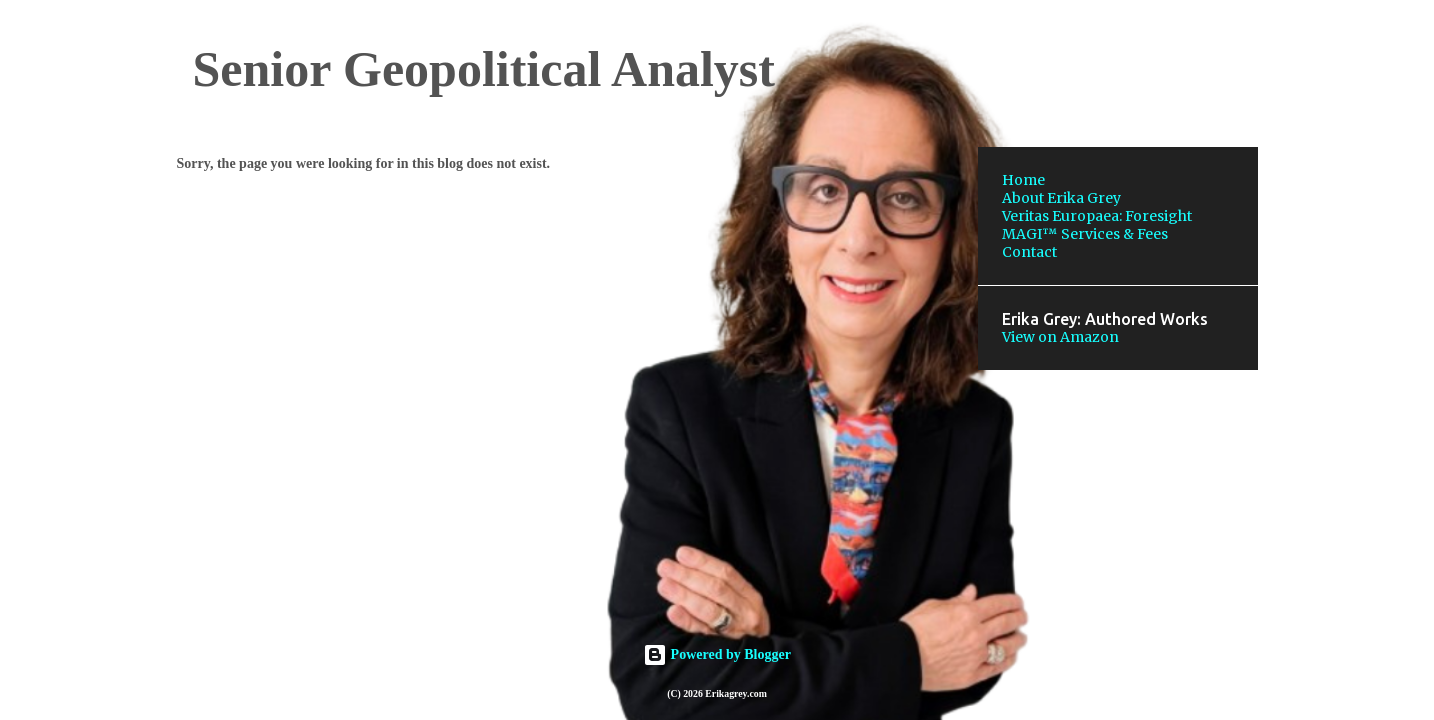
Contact (1029, 252)
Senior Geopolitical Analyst (484, 69)
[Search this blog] (1153, 64)
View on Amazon (1060, 337)
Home (1023, 180)
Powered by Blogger (717, 654)
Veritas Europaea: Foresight (1097, 216)
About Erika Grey (1061, 198)
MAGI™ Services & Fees (1085, 234)
